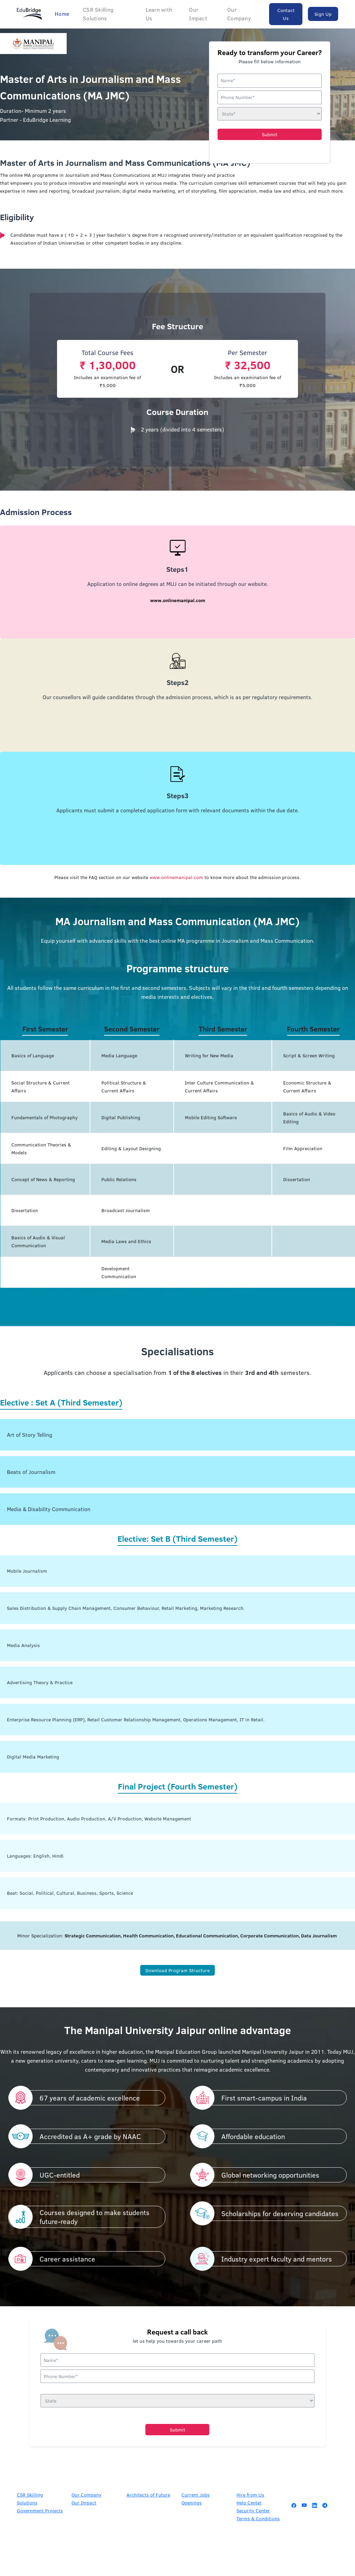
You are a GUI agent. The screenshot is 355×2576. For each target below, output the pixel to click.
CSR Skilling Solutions (98, 14)
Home (62, 13)
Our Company (239, 14)
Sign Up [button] (323, 13)
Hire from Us (250, 2494)
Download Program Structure (177, 1970)
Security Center (253, 2510)
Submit (269, 134)
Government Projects (40, 2510)
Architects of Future (148, 2494)
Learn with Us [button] (159, 14)
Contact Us (286, 14)
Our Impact (198, 14)
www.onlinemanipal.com (176, 877)
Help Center (249, 2502)
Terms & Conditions (258, 2518)
